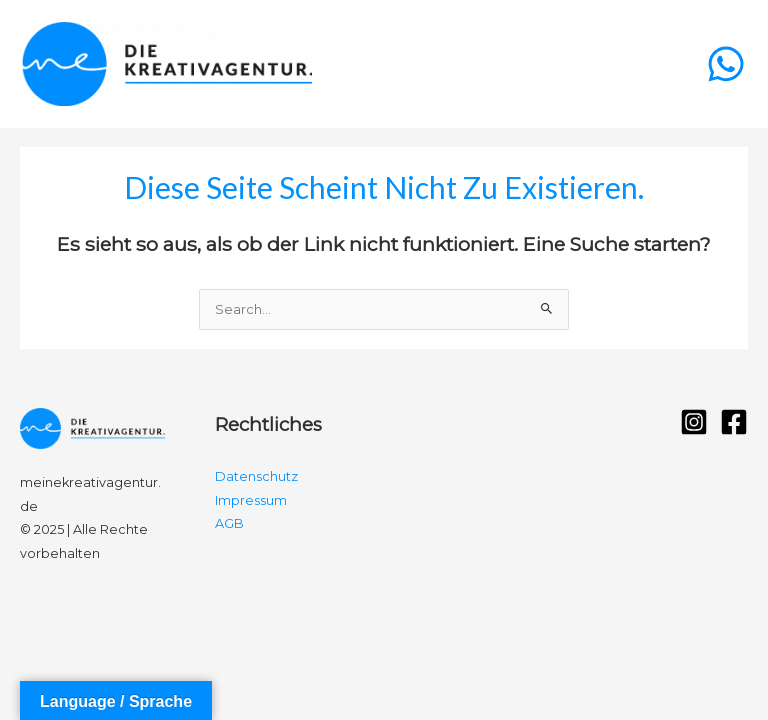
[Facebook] (734, 422)
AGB (229, 523)
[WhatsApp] (726, 64)
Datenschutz (256, 476)
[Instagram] (694, 422)
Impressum (251, 500)
